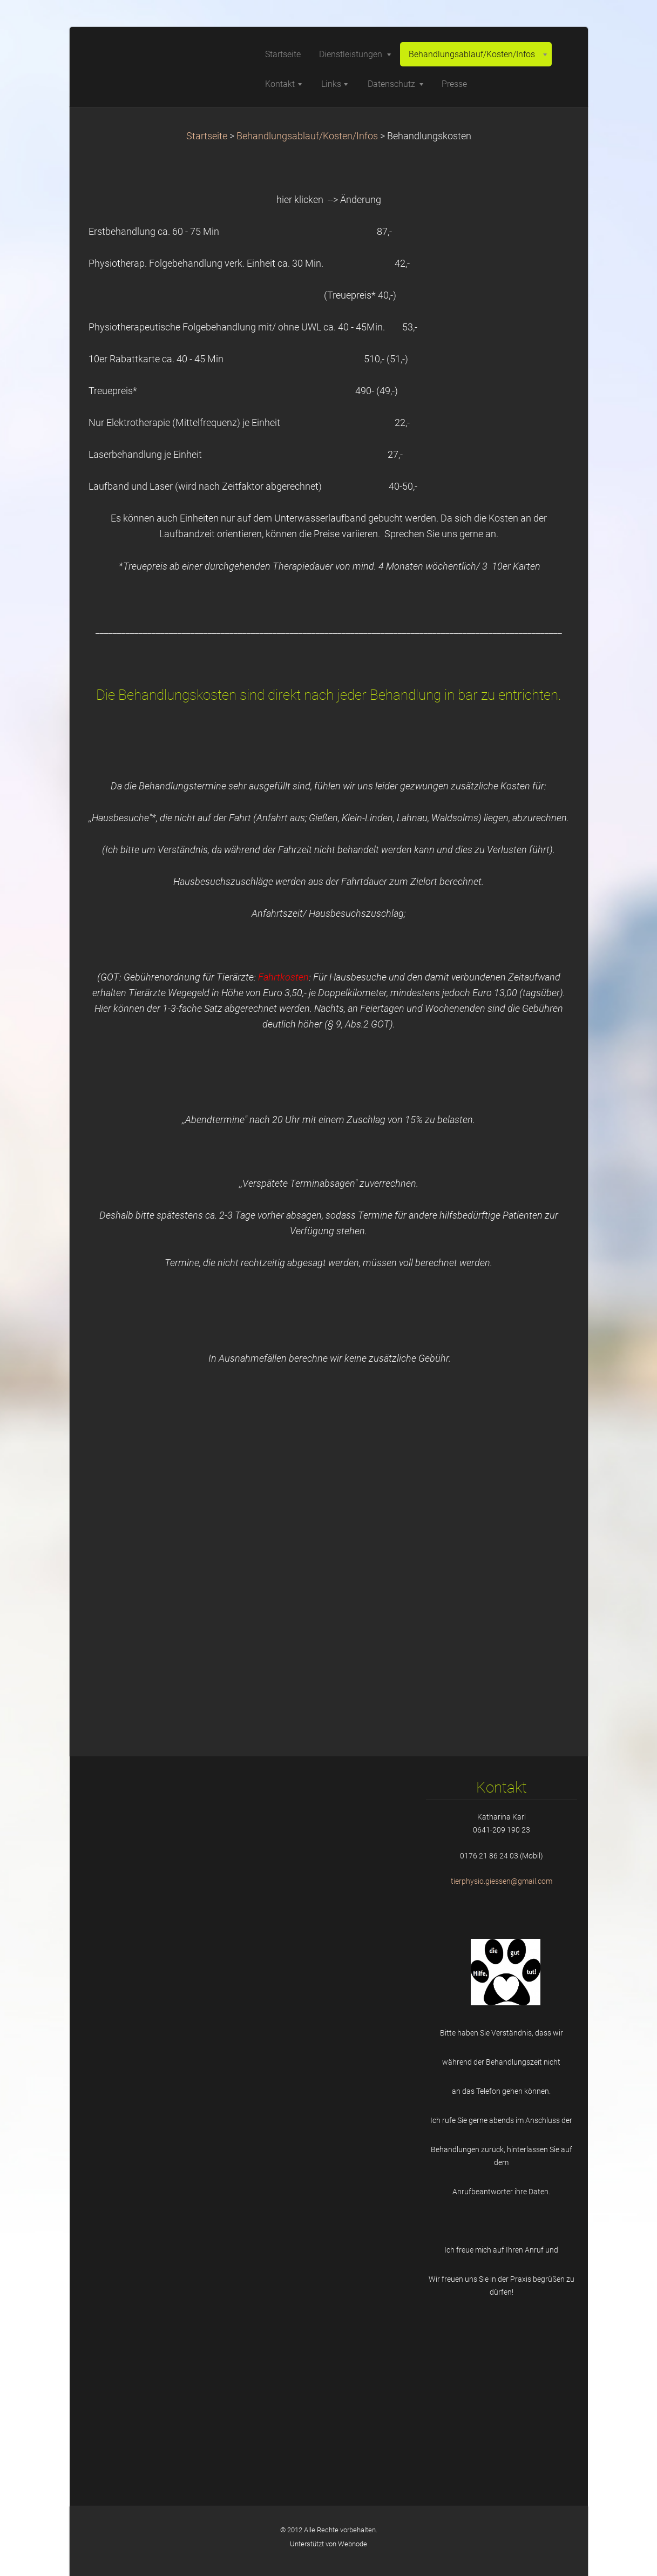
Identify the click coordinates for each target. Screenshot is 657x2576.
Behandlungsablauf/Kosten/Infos (307, 136)
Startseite (206, 136)
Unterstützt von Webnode (328, 2544)
